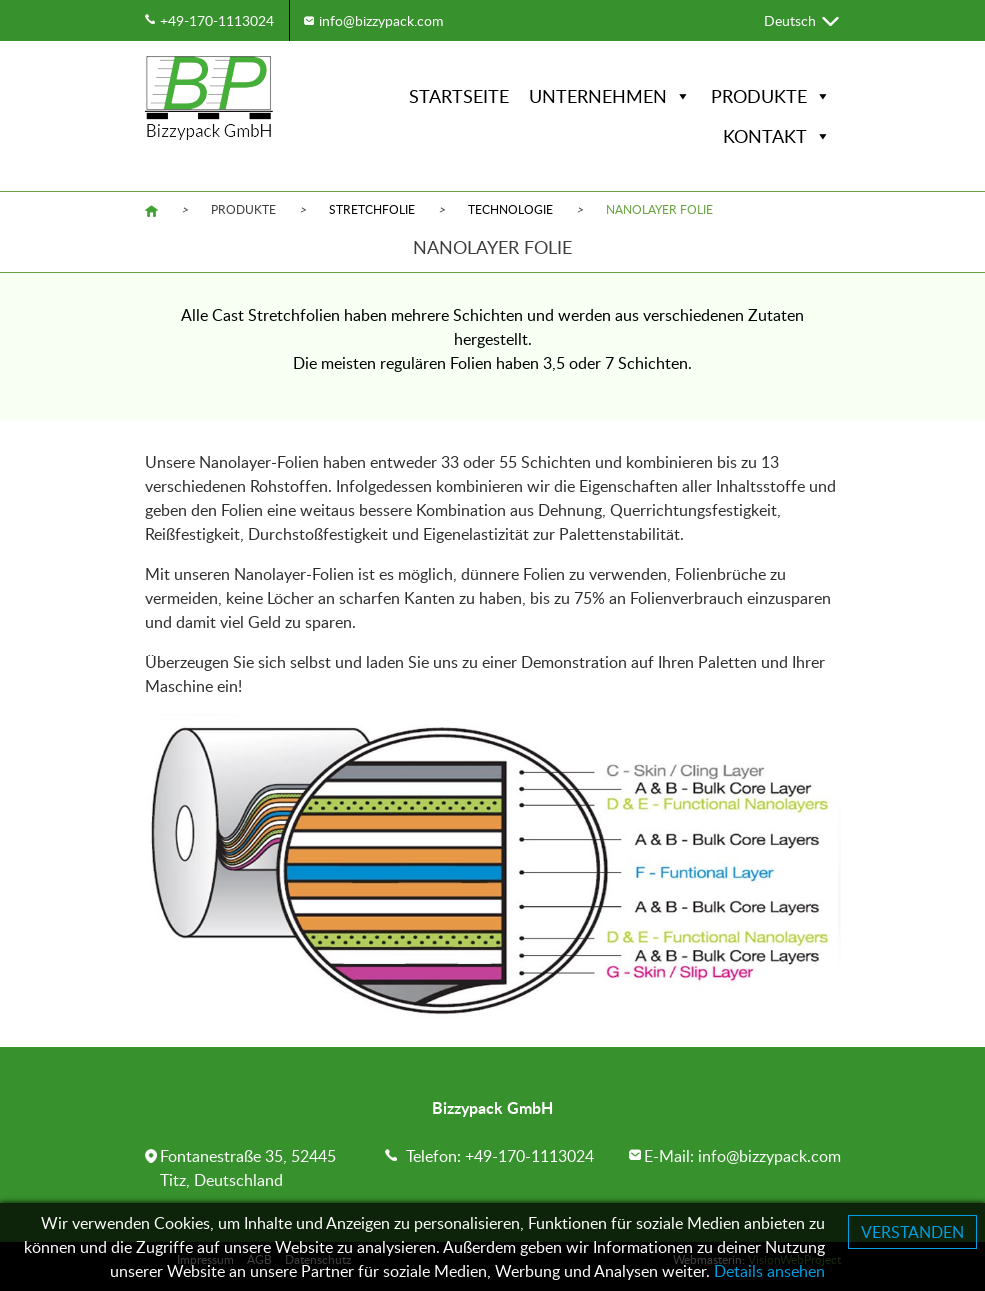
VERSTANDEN (912, 1232)
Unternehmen (610, 96)
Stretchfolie (372, 209)
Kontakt (777, 136)
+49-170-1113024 (217, 20)
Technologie (510, 209)
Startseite (459, 96)
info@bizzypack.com (381, 20)
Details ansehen (769, 1271)
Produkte (771, 96)
